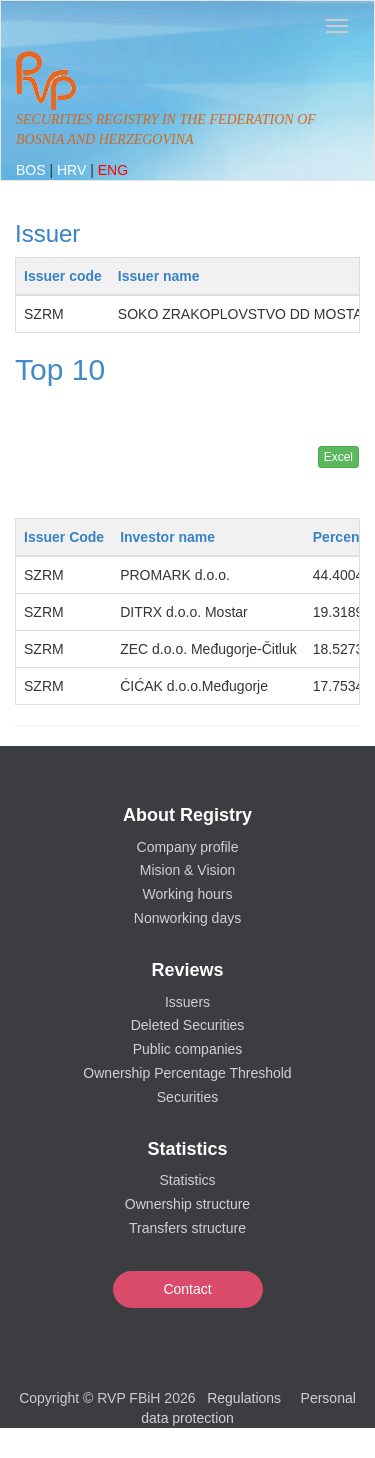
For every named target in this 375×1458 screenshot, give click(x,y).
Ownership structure (187, 1204)
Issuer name (159, 276)
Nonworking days (187, 918)
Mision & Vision (187, 870)
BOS (32, 170)
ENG (113, 170)
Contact (187, 1289)
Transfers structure (187, 1228)
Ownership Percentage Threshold (187, 1073)
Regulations (244, 1398)
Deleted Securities (188, 1025)
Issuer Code (64, 537)
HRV (73, 170)
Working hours (187, 894)
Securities (187, 1097)
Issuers (187, 1002)
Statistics (187, 1180)
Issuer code (63, 276)
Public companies (188, 1049)
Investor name (167, 537)
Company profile (188, 847)
